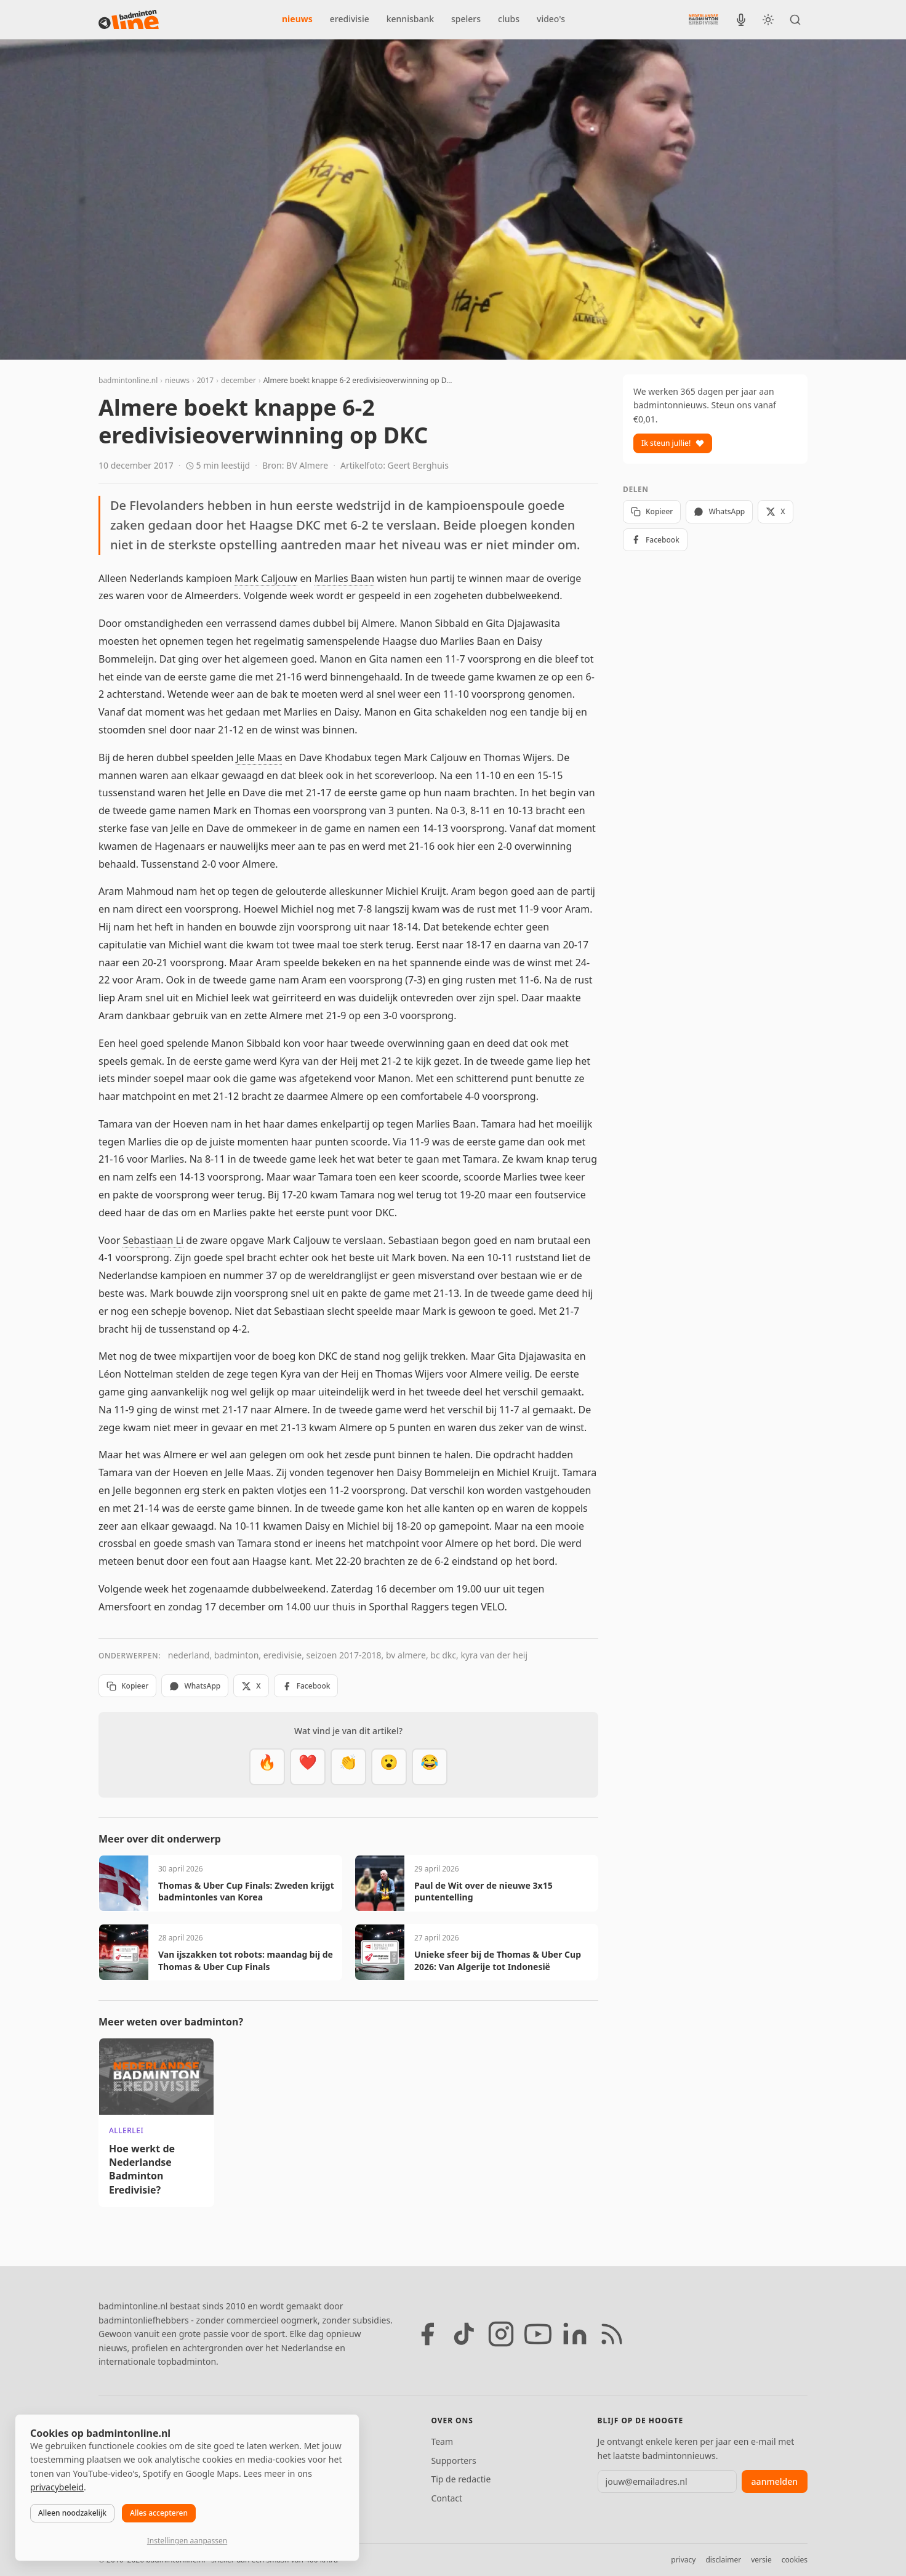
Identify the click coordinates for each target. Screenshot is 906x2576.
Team (442, 2441)
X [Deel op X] (250, 1686)
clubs (508, 19)
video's (551, 19)
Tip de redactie (461, 2479)
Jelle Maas (259, 757)
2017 (205, 380)
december (238, 380)
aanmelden (775, 2481)
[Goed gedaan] (348, 1766)
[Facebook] (427, 2334)
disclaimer (723, 2559)
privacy (683, 2559)
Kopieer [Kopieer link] (127, 1686)
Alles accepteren (159, 2513)
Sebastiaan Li (152, 1240)
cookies (795, 2559)
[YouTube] (537, 2334)
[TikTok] (464, 2334)
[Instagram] (501, 2334)
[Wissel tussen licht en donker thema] (768, 19)
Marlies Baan (344, 578)
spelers (466, 19)
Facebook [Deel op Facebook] (306, 1686)
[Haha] (429, 1766)
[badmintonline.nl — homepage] (128, 20)
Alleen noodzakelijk (72, 2513)
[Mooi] (308, 1766)
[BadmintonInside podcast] (741, 19)
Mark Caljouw (266, 578)
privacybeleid (57, 2487)
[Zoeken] (795, 19)
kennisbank (410, 19)
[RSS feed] (611, 2334)
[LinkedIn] (574, 2334)
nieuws (297, 19)
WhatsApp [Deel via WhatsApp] (194, 1686)
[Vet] (267, 1766)
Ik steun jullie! (672, 443)
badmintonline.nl (128, 380)
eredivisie (349, 19)
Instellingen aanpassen (187, 2540)
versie (761, 2559)
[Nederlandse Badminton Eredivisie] (703, 19)
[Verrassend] (389, 1766)
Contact (446, 2498)
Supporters (453, 2460)
